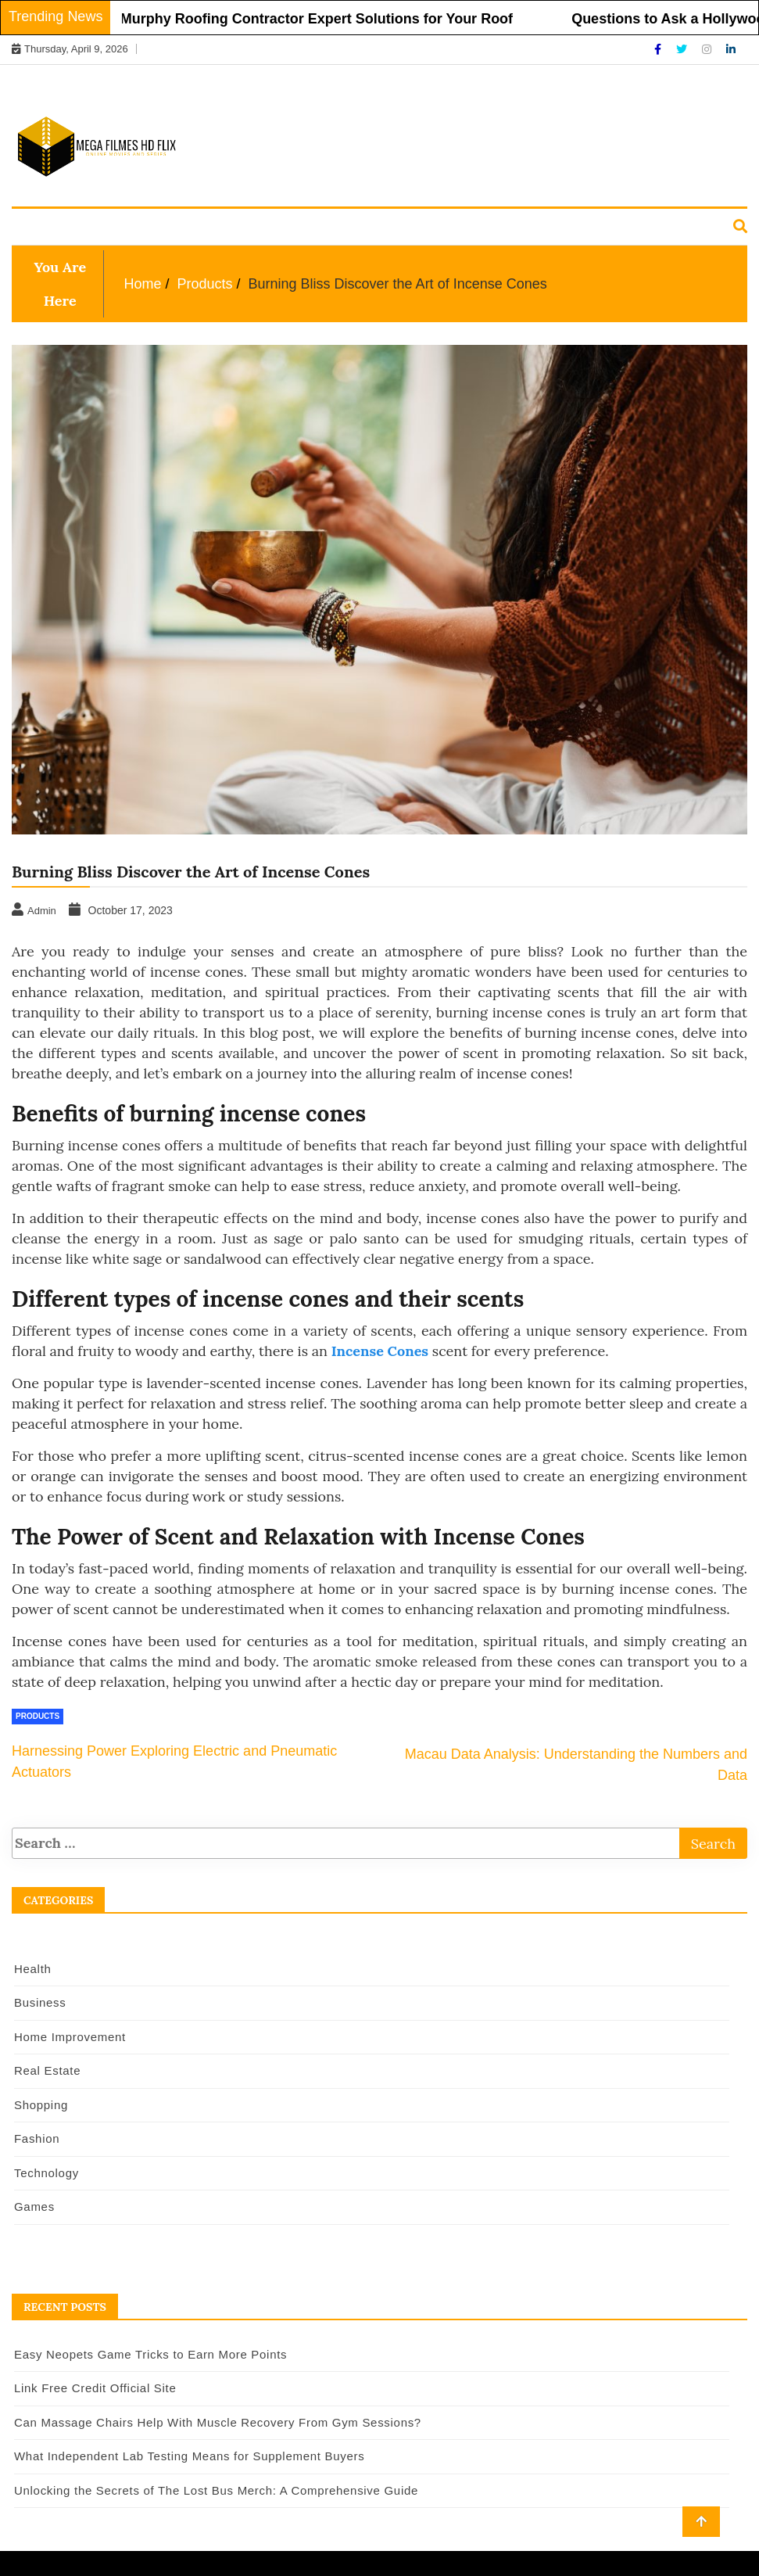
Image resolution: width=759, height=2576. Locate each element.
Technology (575, 227)
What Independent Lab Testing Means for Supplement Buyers (189, 2456)
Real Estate (334, 227)
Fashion (492, 227)
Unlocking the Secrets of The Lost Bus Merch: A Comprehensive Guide (216, 2490)
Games (653, 227)
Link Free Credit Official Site (95, 2388)
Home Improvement (218, 227)
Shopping (420, 227)
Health (44, 227)
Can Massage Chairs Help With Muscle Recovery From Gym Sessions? (217, 2422)
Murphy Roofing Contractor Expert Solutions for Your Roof (329, 19)
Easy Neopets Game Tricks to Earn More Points (150, 2354)
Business (113, 227)
